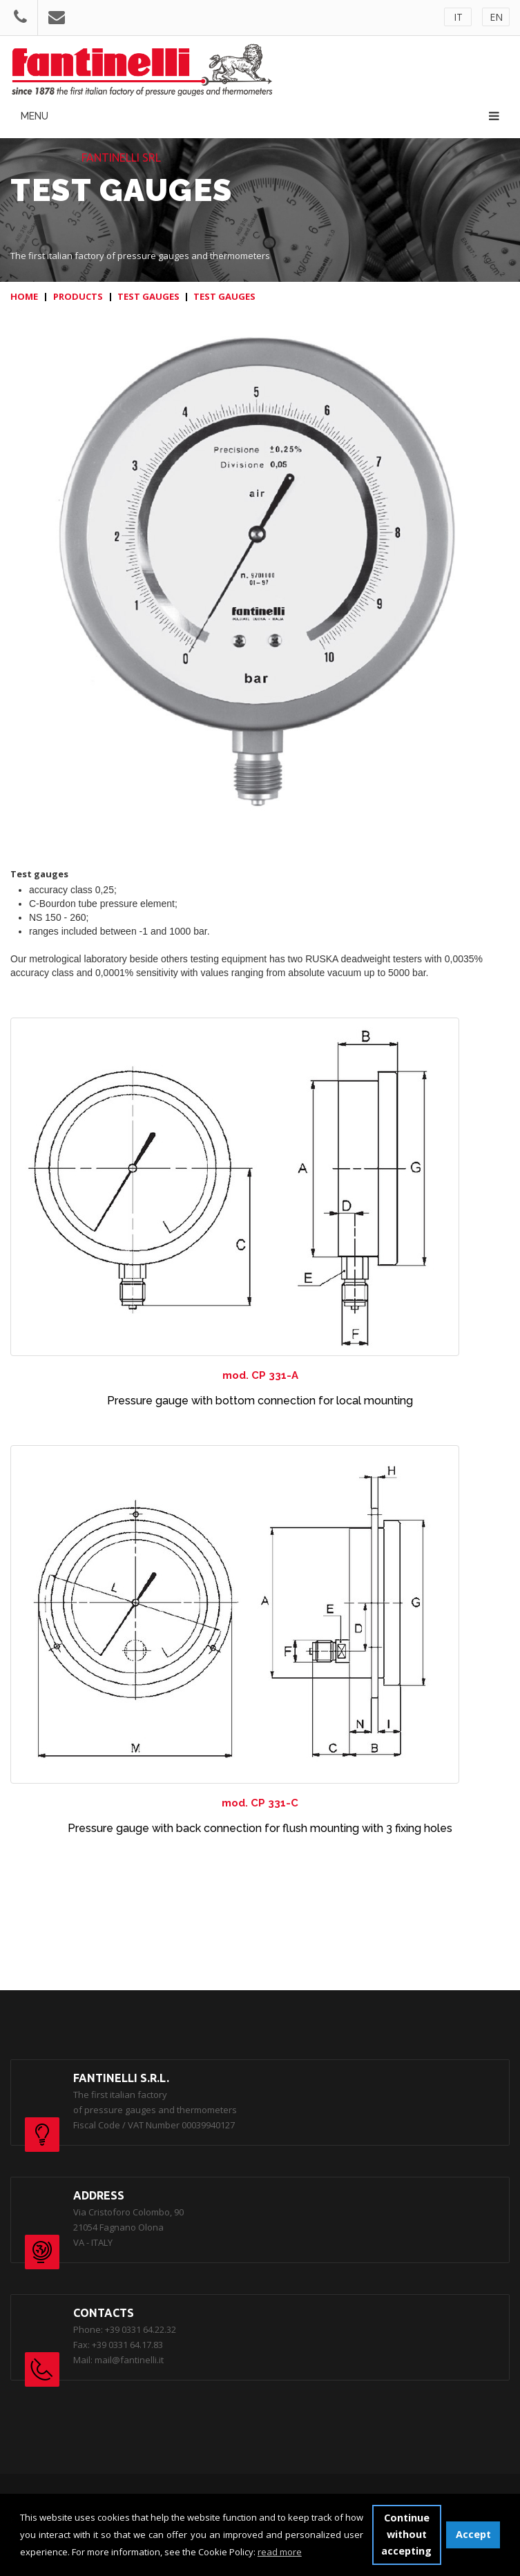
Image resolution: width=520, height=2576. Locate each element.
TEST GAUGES (148, 296)
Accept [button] (473, 2534)
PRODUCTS (78, 296)
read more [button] (280, 2552)
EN (496, 16)
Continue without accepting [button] (406, 2534)
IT (458, 16)
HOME (24, 296)
